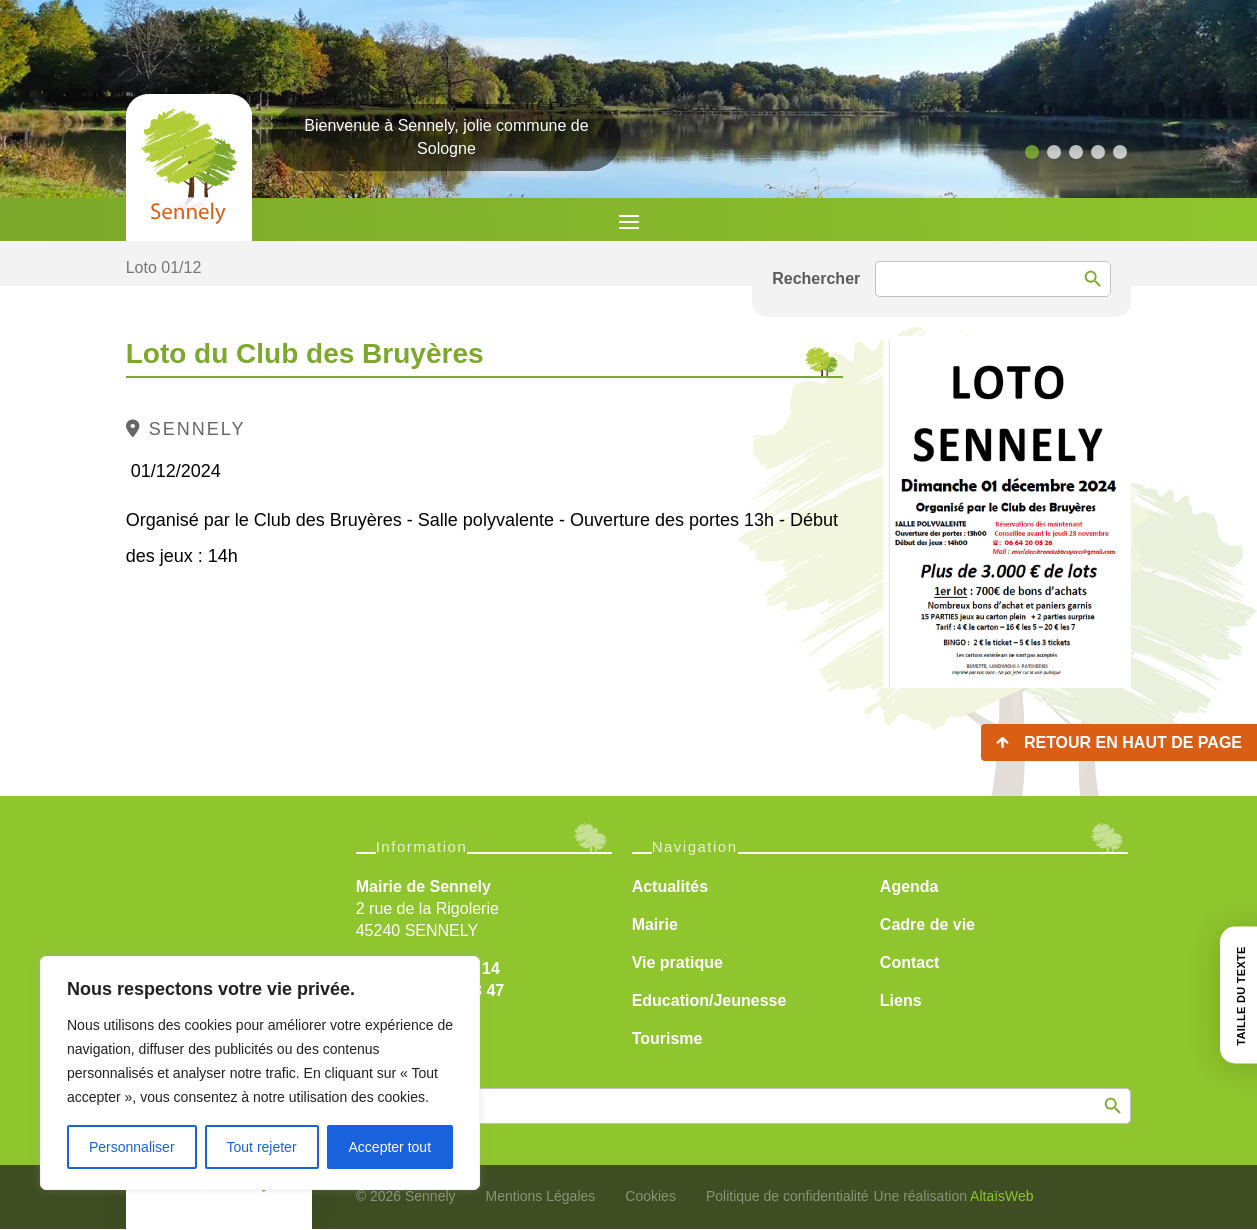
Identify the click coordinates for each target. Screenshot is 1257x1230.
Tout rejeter (262, 1147)
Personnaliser (132, 1147)
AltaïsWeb (1002, 1196)
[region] (260, 1073)
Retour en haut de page (1133, 742)
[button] (1032, 152)
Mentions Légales (541, 1196)
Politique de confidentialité (787, 1196)
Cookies (650, 1196)
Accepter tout (390, 1147)
